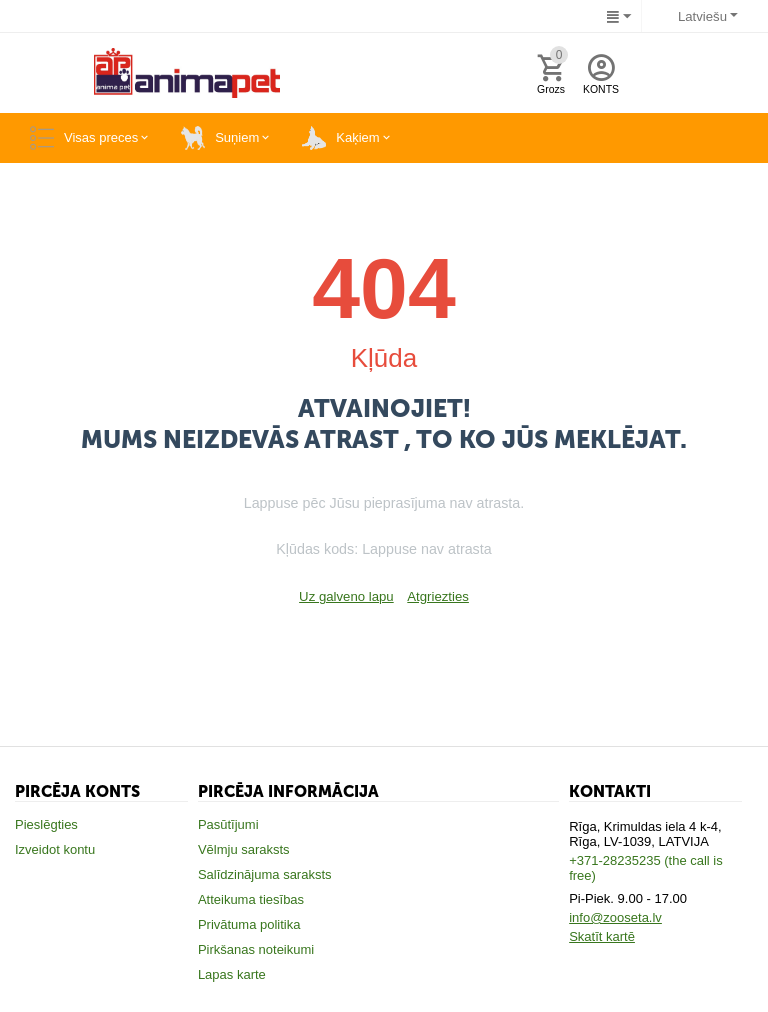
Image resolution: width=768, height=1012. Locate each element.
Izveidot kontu (55, 849)
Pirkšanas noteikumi (256, 949)
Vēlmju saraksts (244, 849)
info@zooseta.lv (615, 917)
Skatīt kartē (602, 936)
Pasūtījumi (228, 824)
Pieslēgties (46, 824)
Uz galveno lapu (346, 596)
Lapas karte (232, 974)
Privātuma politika (249, 924)
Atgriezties (437, 596)
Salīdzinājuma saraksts (265, 874)
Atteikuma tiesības (251, 899)
